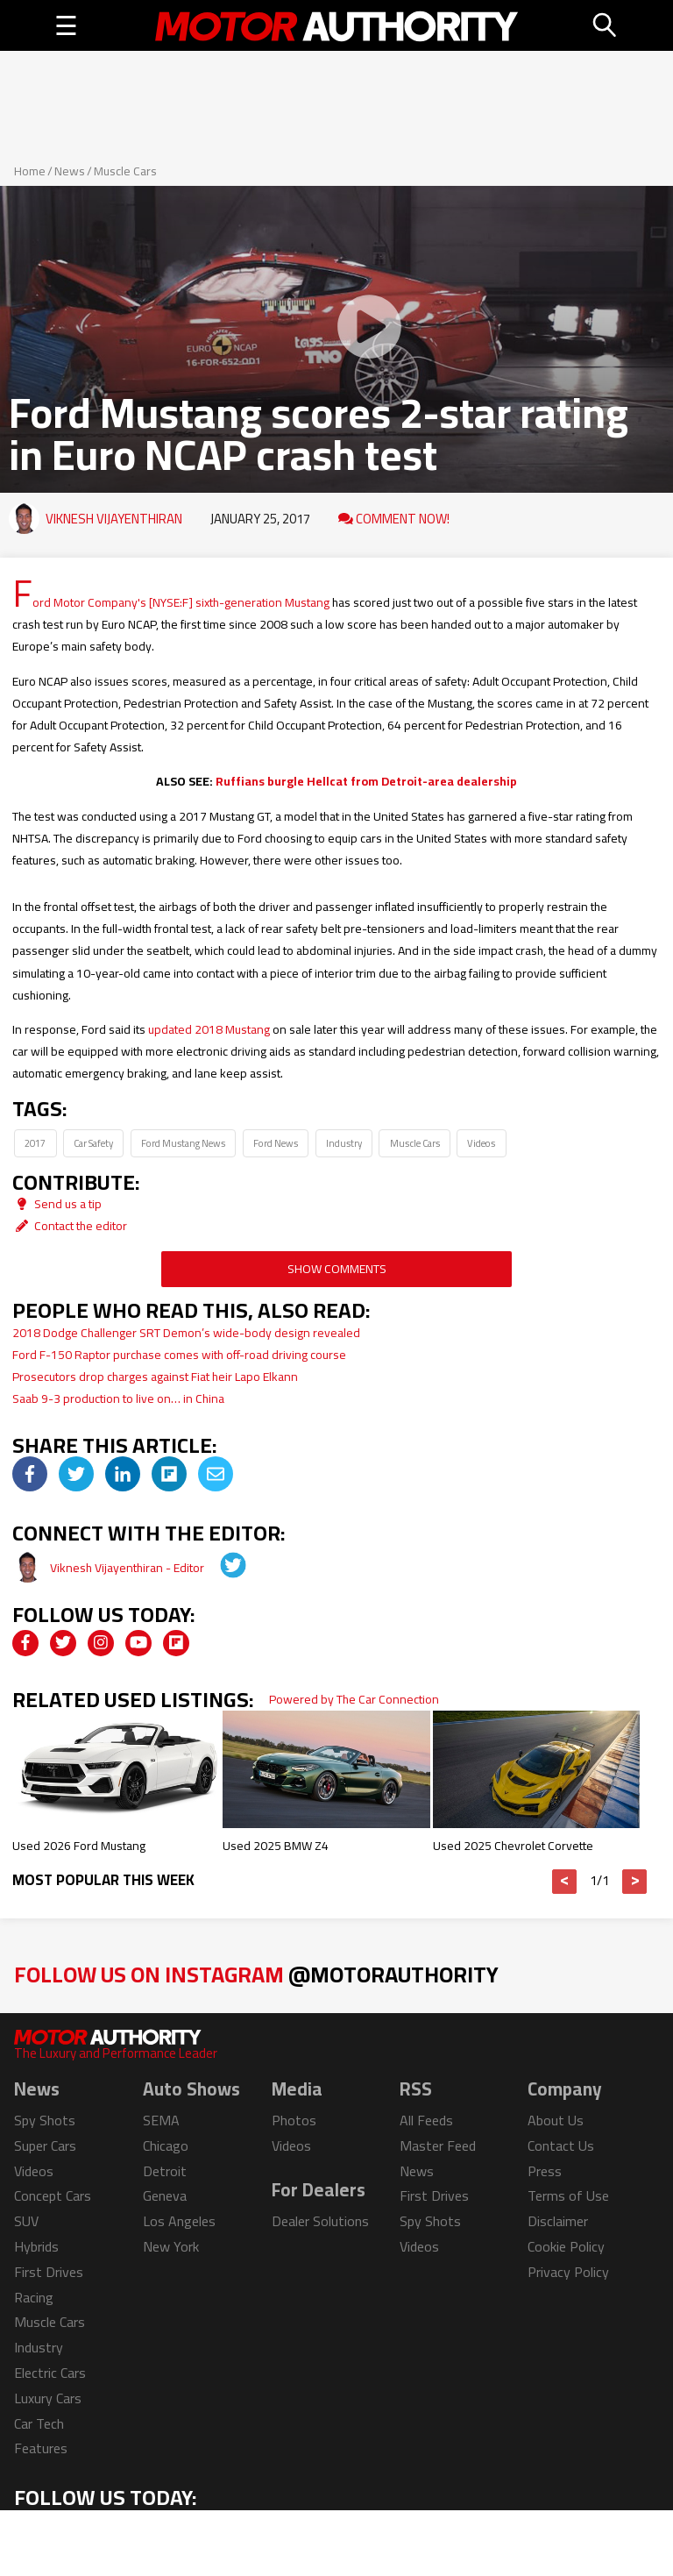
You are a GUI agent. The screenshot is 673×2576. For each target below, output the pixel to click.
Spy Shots (44, 2120)
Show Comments (336, 1268)
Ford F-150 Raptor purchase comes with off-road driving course (179, 1354)
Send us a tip (57, 1203)
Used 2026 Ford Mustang (78, 1845)
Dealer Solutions (320, 2221)
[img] (29, 1473)
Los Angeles (179, 2221)
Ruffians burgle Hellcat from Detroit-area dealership (366, 781)
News (69, 171)
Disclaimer (558, 2221)
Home (30, 171)
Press (545, 2171)
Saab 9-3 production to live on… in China (118, 1398)
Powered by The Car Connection (354, 1699)
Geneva (165, 2195)
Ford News (275, 1143)
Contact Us (561, 2145)
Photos (294, 2120)
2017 (35, 1143)
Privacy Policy (568, 2272)
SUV (26, 2221)
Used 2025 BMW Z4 (276, 1845)
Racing (33, 2297)
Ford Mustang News (183, 1143)
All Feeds (426, 2120)
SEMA (161, 2120)
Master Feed (438, 2145)
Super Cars (45, 2145)
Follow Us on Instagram (256, 1974)
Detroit (165, 2171)
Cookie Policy (566, 2246)
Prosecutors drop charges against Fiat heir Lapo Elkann (155, 1376)
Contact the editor (69, 1225)
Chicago (165, 2145)
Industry (344, 1143)
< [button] (565, 1881)
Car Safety (93, 1143)
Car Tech (39, 2423)
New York (171, 2246)
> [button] (635, 1881)
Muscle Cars (125, 171)
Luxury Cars (47, 2398)
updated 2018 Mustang (209, 1029)
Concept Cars (52, 2195)
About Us (556, 2120)
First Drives (48, 2272)
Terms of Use (568, 2195)
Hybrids (36, 2246)
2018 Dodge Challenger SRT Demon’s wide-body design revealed (186, 1332)
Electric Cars (50, 2372)
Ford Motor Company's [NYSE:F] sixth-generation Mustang (170, 602)
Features (40, 2448)
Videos (481, 1143)
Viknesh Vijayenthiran (114, 518)
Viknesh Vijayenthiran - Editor (128, 1567)
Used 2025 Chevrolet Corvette (513, 1845)
